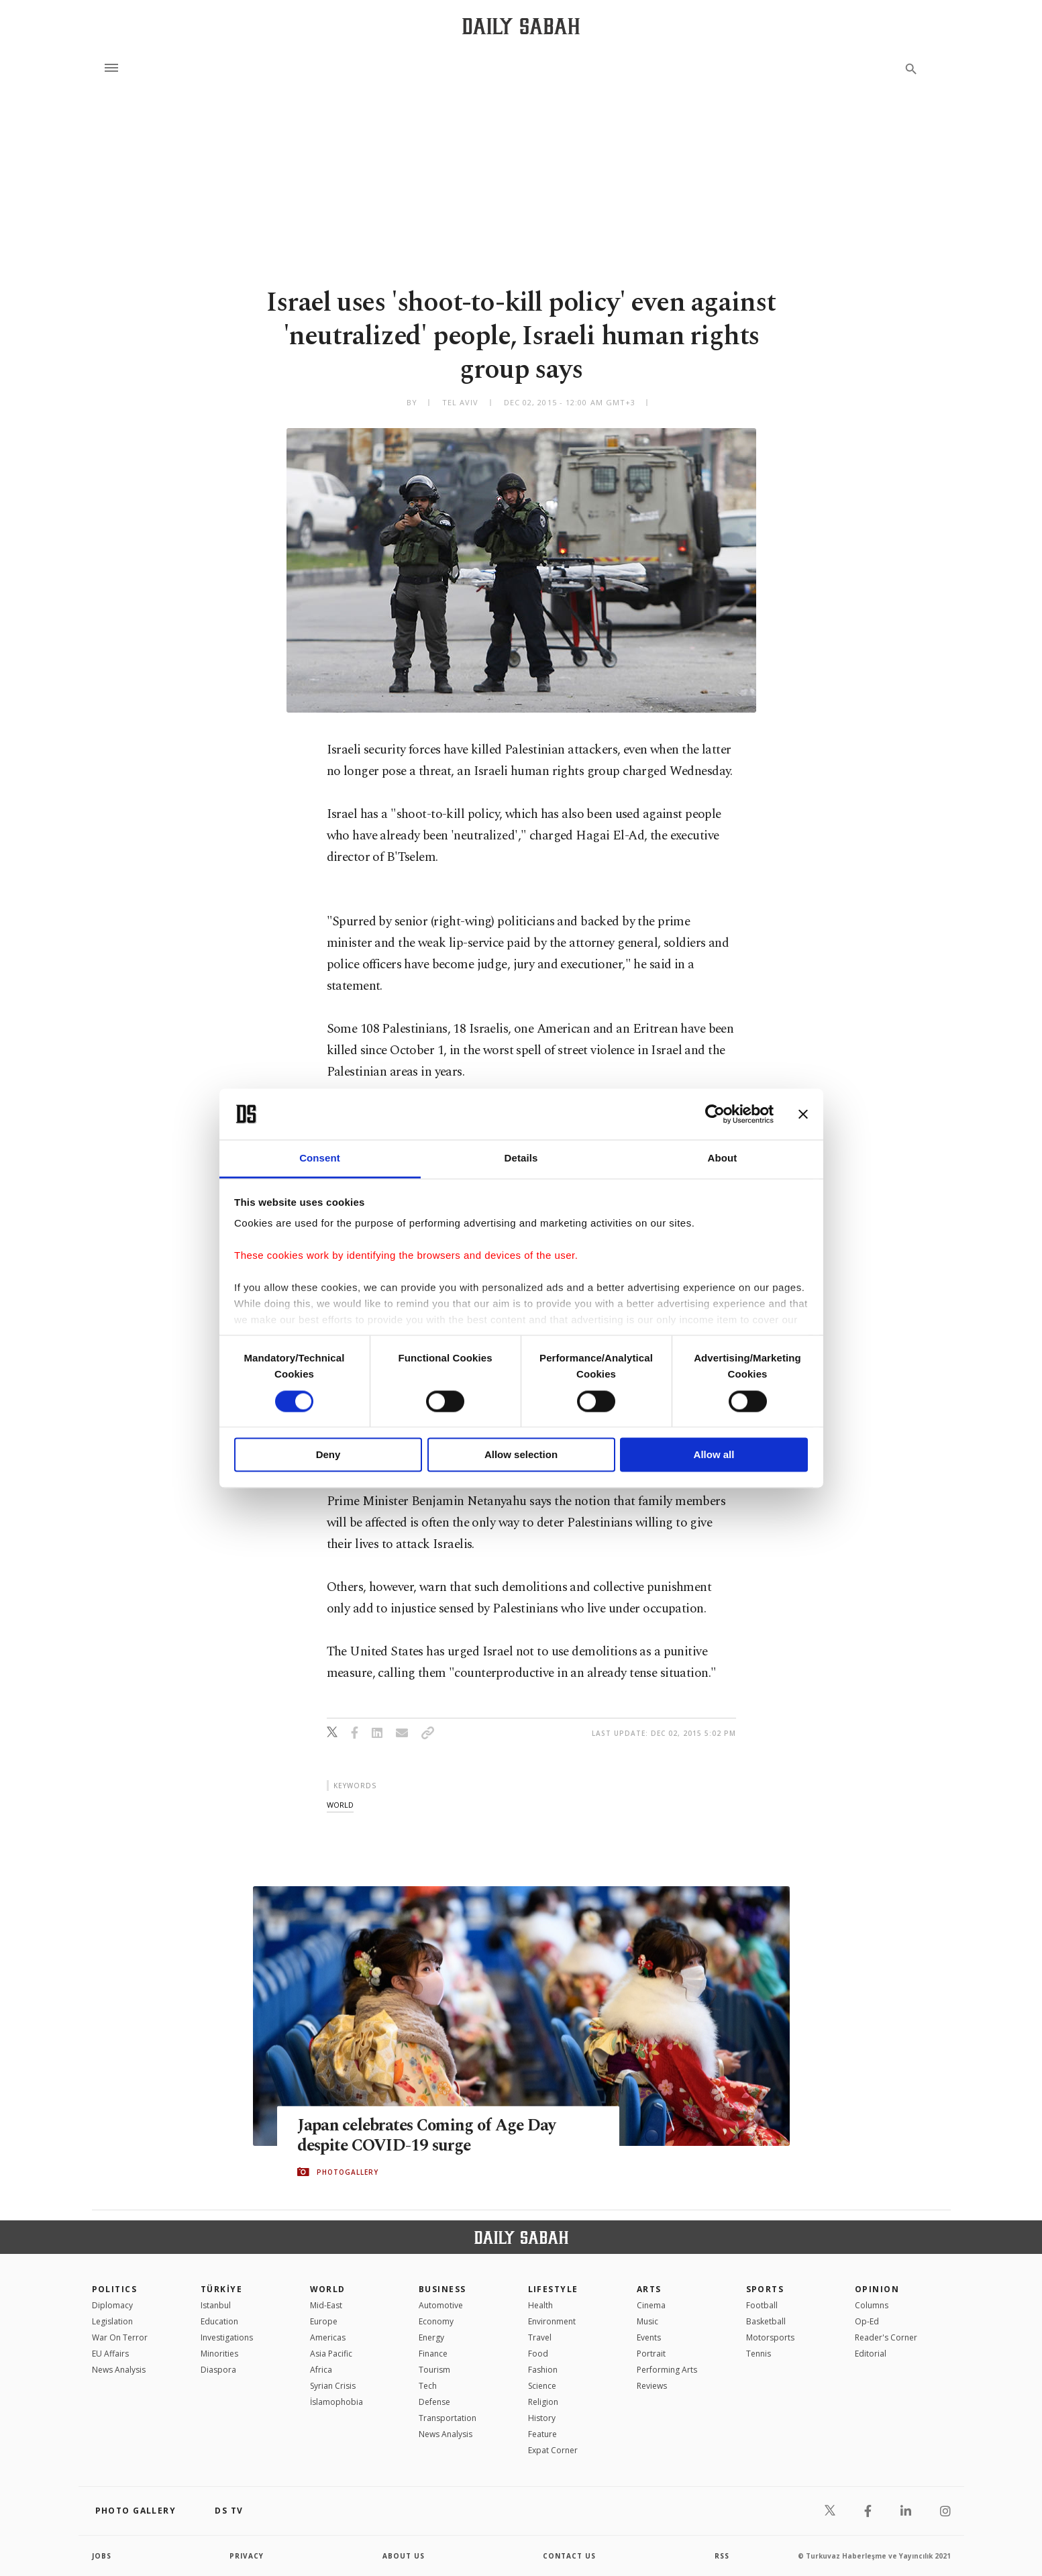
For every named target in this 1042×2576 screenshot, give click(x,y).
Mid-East (326, 2305)
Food (538, 2353)
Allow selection (521, 1455)
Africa (321, 2369)
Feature (542, 2434)
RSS (722, 2556)
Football (762, 2305)
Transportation (447, 2418)
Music (647, 2321)
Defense (434, 2402)
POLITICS (115, 2289)
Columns (871, 2305)
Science (542, 2385)
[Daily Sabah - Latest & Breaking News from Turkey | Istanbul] (521, 25)
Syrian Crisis (333, 2385)
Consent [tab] (319, 1158)
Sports (765, 2289)
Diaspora (218, 2369)
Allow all (714, 1455)
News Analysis (119, 2369)
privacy (246, 2556)
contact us (569, 2556)
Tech (428, 2385)
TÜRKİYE (221, 2289)
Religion (543, 2402)
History (542, 2418)
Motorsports (770, 2337)
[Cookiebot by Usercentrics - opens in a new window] (715, 1114)
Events (649, 2337)
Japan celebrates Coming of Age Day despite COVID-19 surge (429, 2135)
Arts (649, 2289)
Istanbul (216, 2305)
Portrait (651, 2353)
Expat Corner (553, 2450)
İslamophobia (336, 2402)
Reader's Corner (886, 2337)
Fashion (543, 2369)
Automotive (441, 2305)
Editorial (870, 2353)
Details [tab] (521, 1158)
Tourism (434, 2369)
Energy (431, 2337)
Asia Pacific (331, 2353)
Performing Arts (667, 2369)
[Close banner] (803, 1114)
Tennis (758, 2353)
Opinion (877, 2289)
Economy (436, 2321)
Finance (433, 2353)
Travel (540, 2337)
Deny (328, 1455)
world (340, 1805)
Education (219, 2321)
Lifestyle (553, 2289)
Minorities (219, 2353)
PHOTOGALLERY (347, 2172)
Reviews (652, 2385)
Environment (552, 2321)
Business (442, 2289)
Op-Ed (867, 2321)
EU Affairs (110, 2353)
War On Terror (120, 2337)
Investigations (227, 2337)
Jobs (101, 2556)
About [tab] (722, 1158)
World (328, 2289)
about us (403, 2556)
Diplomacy (112, 2305)
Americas (328, 2337)
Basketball (766, 2321)
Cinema (651, 2305)
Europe (323, 2321)
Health (540, 2305)
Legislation (112, 2321)
